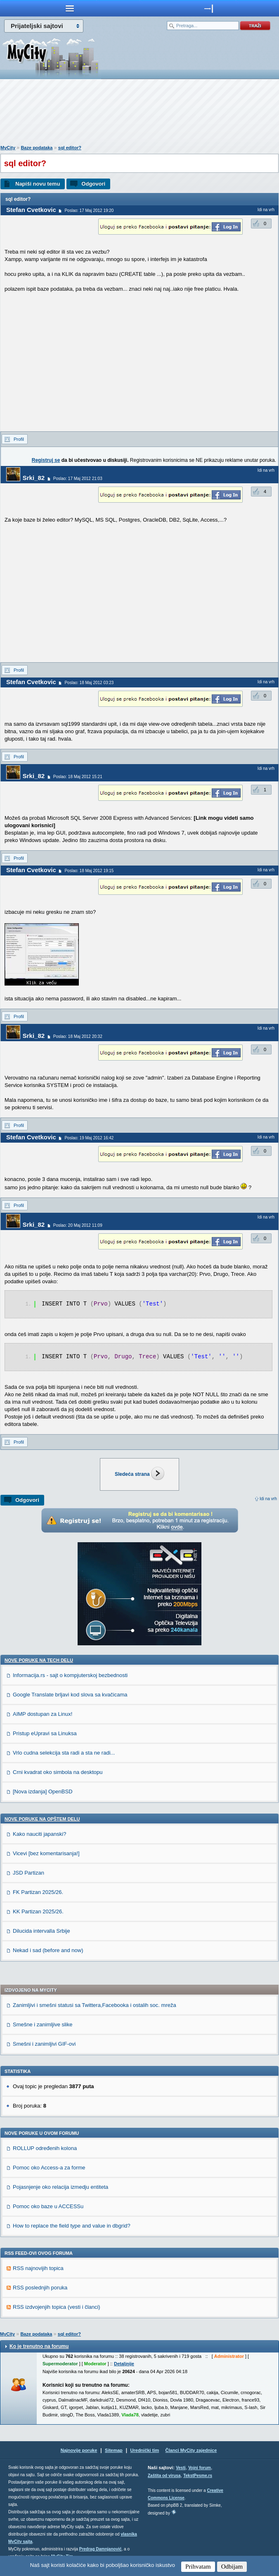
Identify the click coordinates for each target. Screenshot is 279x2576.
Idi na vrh (268, 1498)
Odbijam (232, 2566)
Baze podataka (36, 147)
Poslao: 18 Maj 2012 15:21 (77, 776)
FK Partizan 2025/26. (38, 1892)
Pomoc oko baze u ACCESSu (48, 2206)
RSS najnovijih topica (38, 2268)
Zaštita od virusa (164, 2475)
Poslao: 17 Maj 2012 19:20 (88, 210)
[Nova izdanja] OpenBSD (43, 1791)
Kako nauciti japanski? (39, 1834)
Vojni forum (199, 2467)
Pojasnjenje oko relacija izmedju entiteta (60, 2187)
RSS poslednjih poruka (40, 2287)
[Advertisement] (139, 113)
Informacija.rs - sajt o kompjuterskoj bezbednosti (70, 1675)
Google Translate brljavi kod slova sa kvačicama (70, 1694)
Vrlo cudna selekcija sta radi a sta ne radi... (64, 1753)
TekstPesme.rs (197, 2475)
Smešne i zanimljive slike (43, 2024)
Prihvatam (198, 2566)
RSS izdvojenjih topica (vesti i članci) (56, 2307)
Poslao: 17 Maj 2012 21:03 (77, 478)
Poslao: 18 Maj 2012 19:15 (88, 870)
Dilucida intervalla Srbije (41, 1931)
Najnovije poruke (79, 2450)
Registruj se (46, 460)
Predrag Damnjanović (100, 2549)
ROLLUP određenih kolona (45, 2148)
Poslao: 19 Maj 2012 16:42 (88, 1138)
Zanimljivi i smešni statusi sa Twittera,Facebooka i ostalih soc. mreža (94, 2005)
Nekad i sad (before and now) (48, 1950)
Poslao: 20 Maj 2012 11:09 (77, 1225)
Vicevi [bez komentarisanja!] (46, 1853)
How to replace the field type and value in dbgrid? (71, 2226)
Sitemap (114, 2450)
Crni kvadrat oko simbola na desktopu (58, 1772)
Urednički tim (144, 2450)
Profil (19, 439)
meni (70, 8)
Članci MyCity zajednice (191, 2450)
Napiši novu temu (37, 184)
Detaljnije (124, 2363)
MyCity (7, 147)
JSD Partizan (28, 1873)
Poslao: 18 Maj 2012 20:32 (77, 1036)
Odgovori (93, 184)
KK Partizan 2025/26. (38, 1911)
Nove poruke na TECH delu (39, 1660)
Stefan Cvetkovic (31, 209)
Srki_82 (34, 477)
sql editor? (69, 147)
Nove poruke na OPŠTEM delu (42, 1818)
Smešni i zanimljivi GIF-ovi (44, 2044)
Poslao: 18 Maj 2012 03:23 (88, 682)
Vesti (180, 2467)
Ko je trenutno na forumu (39, 2346)
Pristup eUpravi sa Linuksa (45, 1733)
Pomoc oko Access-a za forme (49, 2167)
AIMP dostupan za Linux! (42, 1714)
